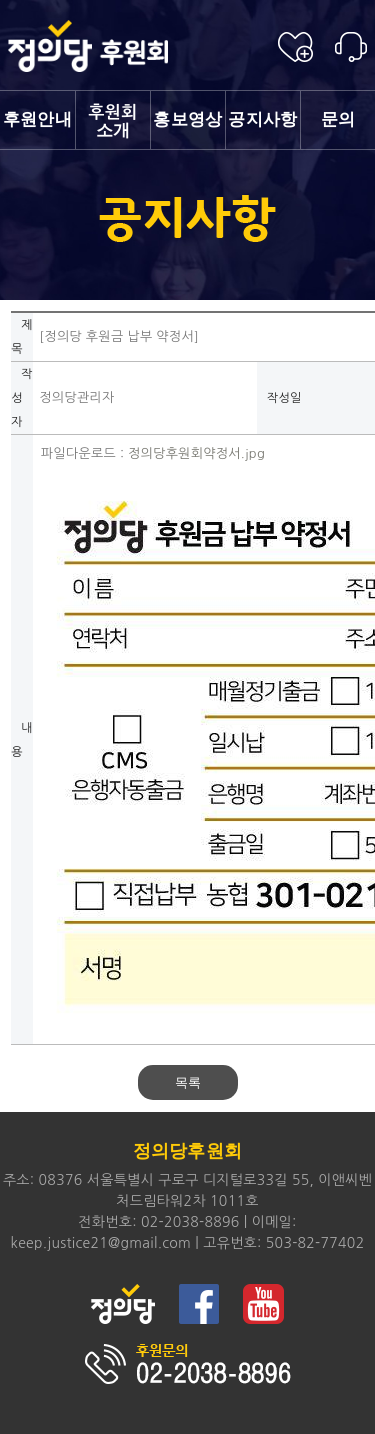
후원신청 (295, 47)
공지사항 (262, 119)
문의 (338, 119)
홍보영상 (187, 119)
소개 (113, 122)
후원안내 (37, 119)
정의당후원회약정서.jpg (196, 453)
